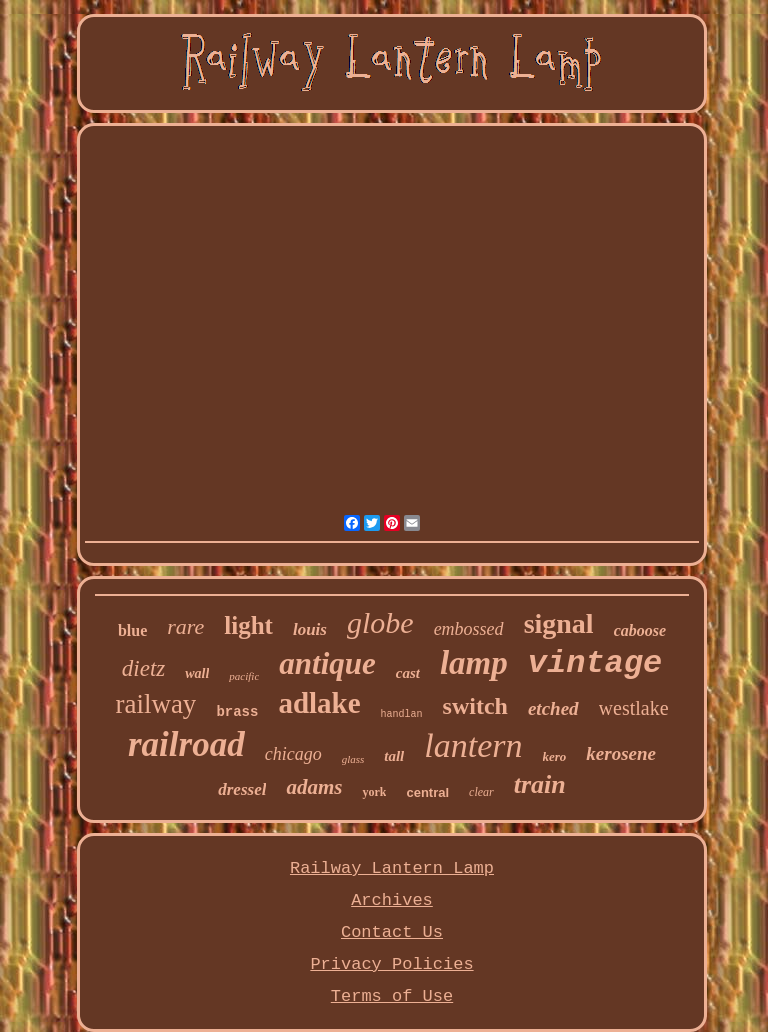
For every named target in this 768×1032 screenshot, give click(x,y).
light (248, 625)
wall (197, 673)
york (374, 792)
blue (132, 630)
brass (237, 712)
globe (380, 622)
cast (408, 673)
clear (481, 792)
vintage (595, 663)
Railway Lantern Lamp (392, 868)
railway (155, 704)
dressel (242, 789)
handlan (402, 714)
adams (314, 787)
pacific (244, 676)
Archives (392, 900)
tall (394, 756)
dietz (143, 668)
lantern (473, 745)
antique (327, 663)
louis (310, 629)
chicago (293, 754)
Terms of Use (392, 996)
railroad (186, 744)
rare (185, 626)
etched (553, 708)
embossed (469, 629)
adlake (319, 703)
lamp (474, 663)
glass (353, 759)
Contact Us (392, 932)
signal (559, 623)
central (427, 792)
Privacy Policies (391, 964)
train (540, 784)
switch (475, 706)
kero (555, 756)
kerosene (621, 753)
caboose (640, 630)
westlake (634, 708)
